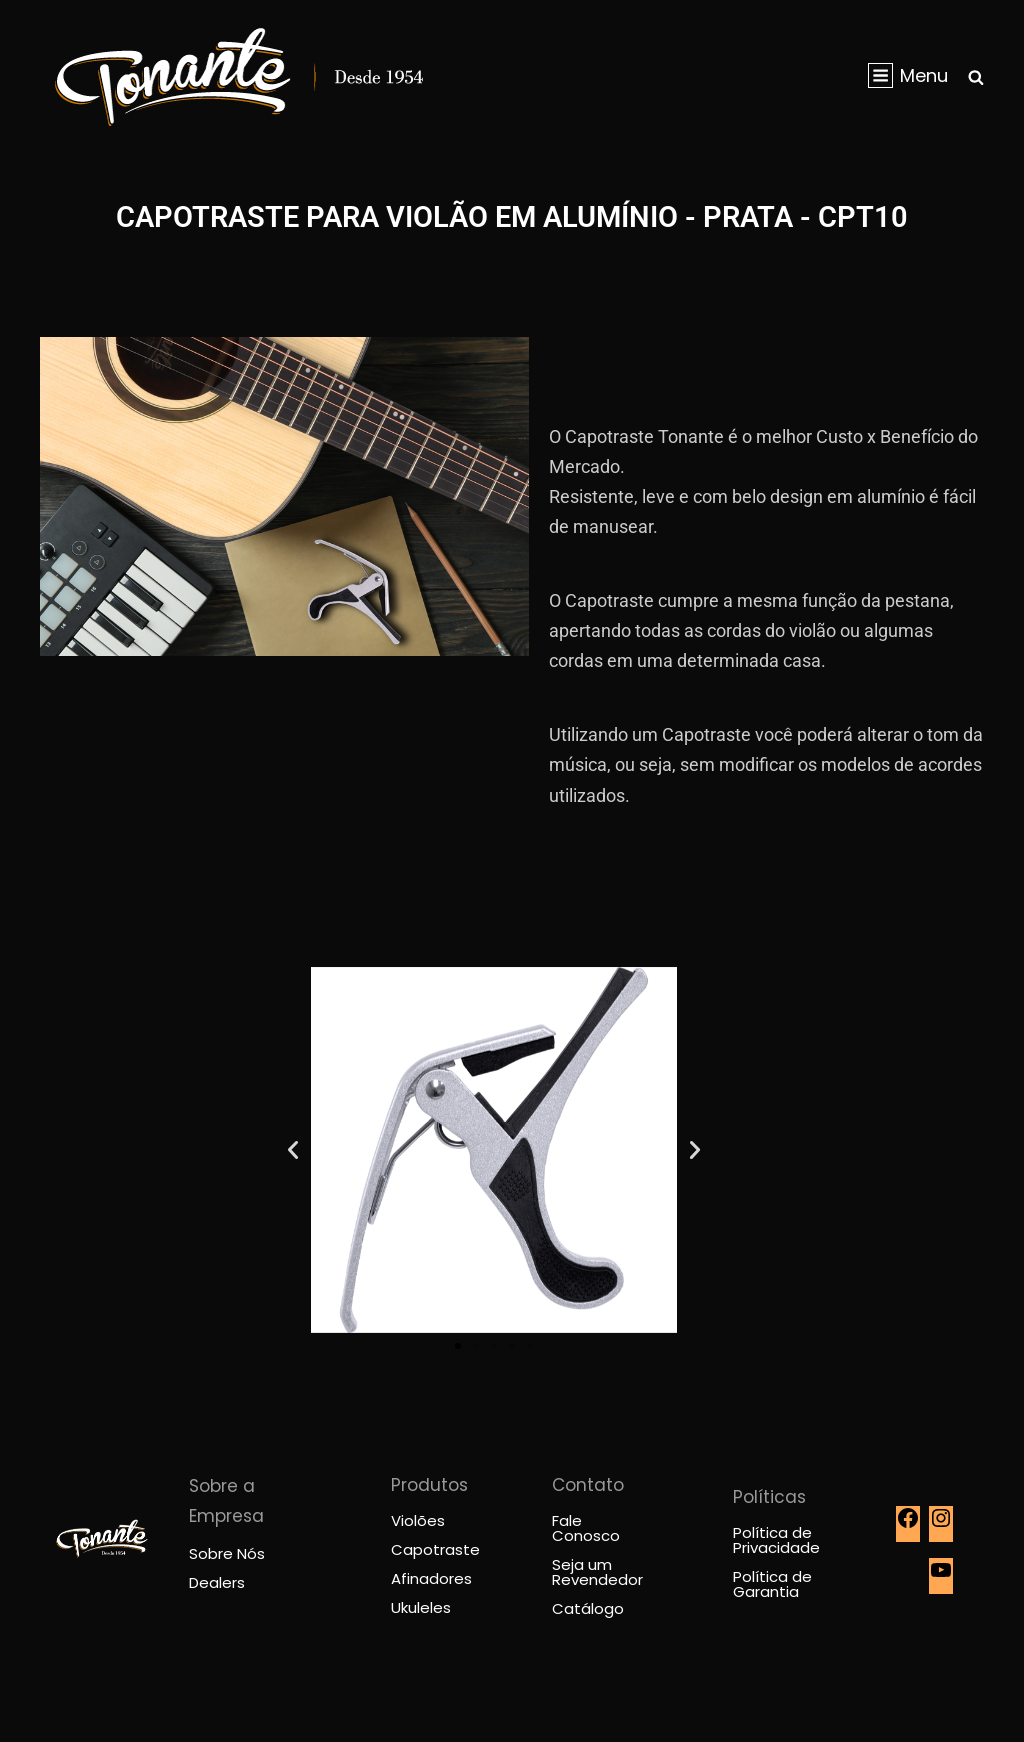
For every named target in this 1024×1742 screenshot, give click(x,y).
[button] (293, 1150)
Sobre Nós (227, 1553)
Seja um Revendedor (597, 1572)
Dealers (217, 1582)
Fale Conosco (586, 1528)
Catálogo (588, 1608)
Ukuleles (421, 1607)
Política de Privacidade (776, 1540)
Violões (418, 1520)
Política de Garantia (772, 1584)
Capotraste (435, 1549)
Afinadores (431, 1578)
